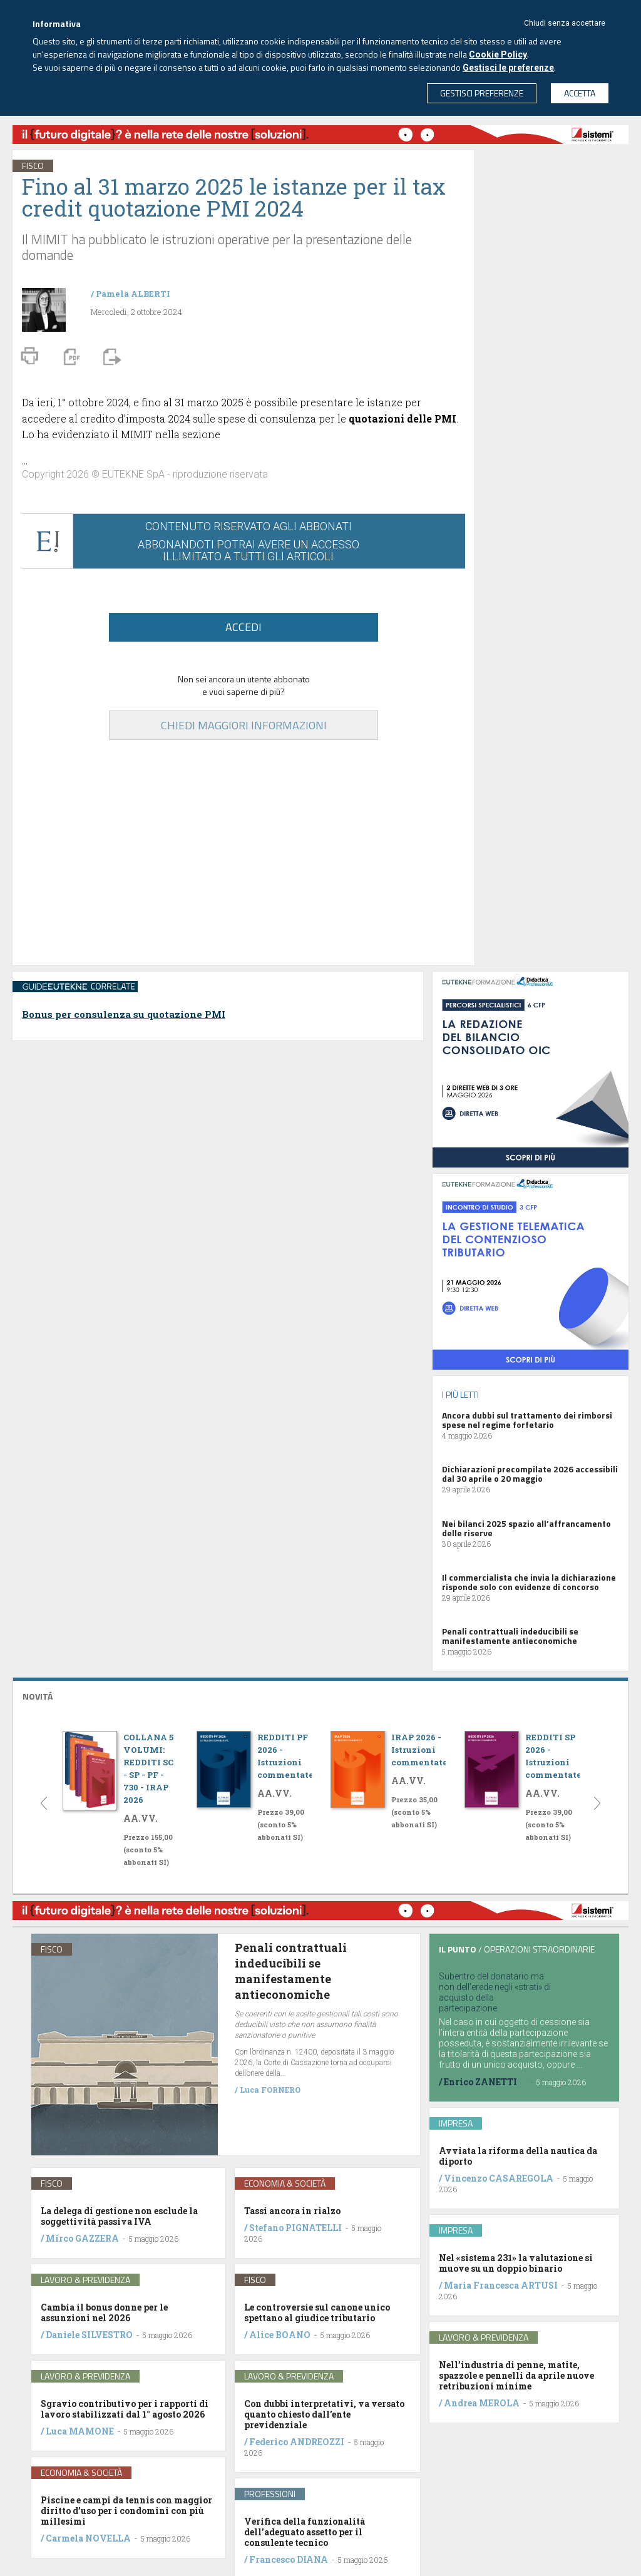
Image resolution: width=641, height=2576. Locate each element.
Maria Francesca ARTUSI (501, 2285)
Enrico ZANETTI (480, 2082)
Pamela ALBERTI (133, 293)
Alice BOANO (279, 2335)
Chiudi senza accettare (564, 23)
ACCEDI (243, 626)
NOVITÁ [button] (38, 1696)
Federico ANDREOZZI (296, 2442)
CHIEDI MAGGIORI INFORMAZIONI (244, 725)
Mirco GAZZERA (82, 2238)
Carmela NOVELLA (88, 2538)
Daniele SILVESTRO (89, 2335)
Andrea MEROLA (482, 2403)
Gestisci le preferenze (508, 68)
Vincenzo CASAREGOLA (498, 2178)
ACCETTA (579, 93)
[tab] (320, 1695)
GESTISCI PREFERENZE (481, 93)
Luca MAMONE (80, 2431)
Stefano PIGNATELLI (295, 2228)
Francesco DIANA (288, 2559)
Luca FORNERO (270, 2090)
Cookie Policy (498, 54)
